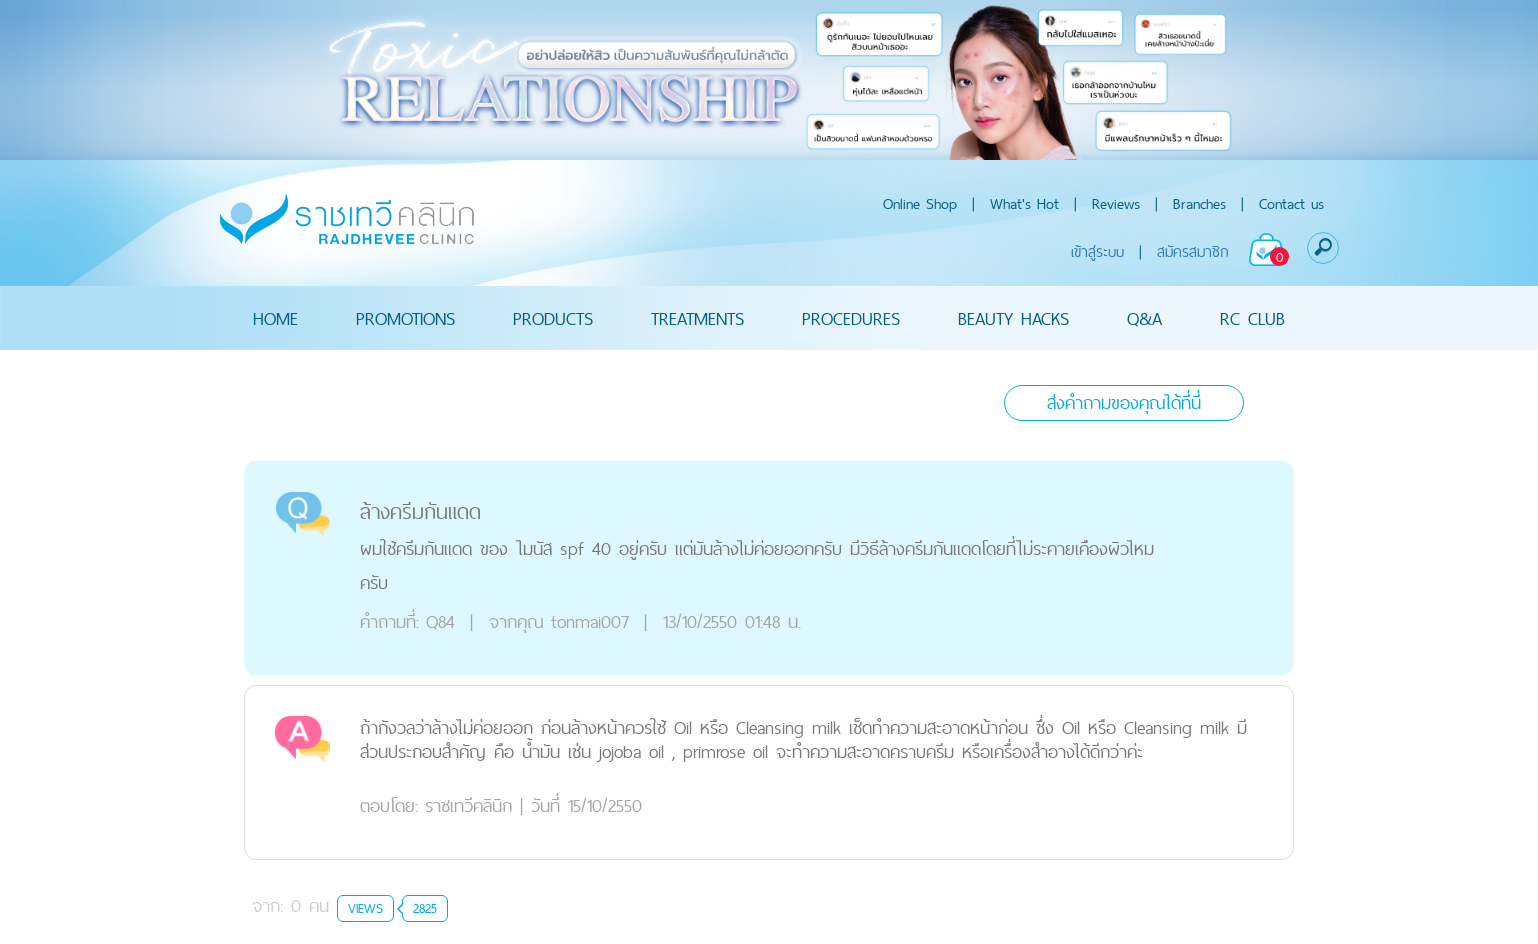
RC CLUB (1252, 317)
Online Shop (920, 203)
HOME (275, 317)
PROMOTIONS (405, 317)
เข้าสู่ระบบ (1097, 251)
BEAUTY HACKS (1013, 317)
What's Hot (1024, 203)
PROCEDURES (851, 317)
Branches (1199, 203)
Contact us (1291, 203)
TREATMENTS (697, 317)
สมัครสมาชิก (1193, 251)
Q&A (1144, 317)
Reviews (1116, 203)
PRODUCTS (553, 317)
